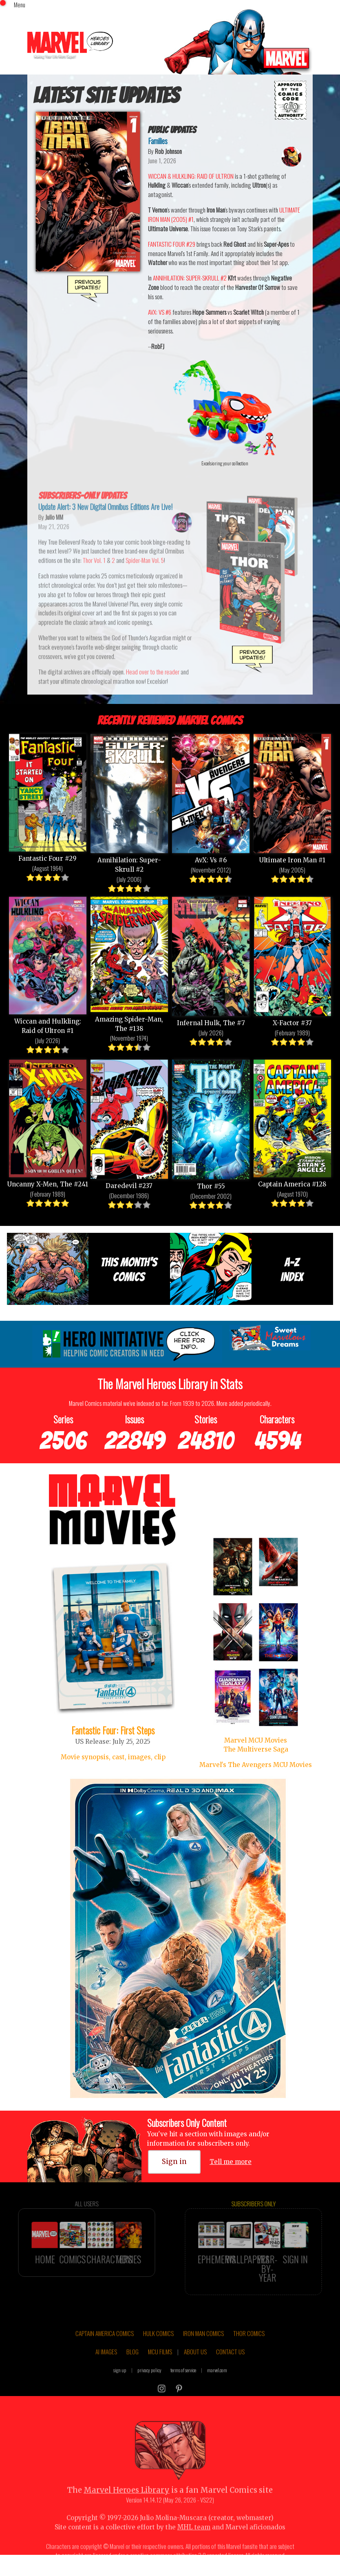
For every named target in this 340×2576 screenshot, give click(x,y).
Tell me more (231, 2162)
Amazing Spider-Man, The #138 (129, 963)
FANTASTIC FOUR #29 (171, 243)
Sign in (174, 2161)
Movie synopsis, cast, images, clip (113, 1757)
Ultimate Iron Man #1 (292, 797)
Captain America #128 (292, 1122)
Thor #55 (211, 1123)
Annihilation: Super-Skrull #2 (129, 802)
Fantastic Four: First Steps (113, 1730)
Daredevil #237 (129, 1123)
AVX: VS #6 (159, 311)
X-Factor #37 (292, 960)
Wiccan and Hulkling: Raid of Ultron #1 (47, 964)
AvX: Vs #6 (211, 797)
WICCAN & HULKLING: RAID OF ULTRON (191, 175)
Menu (19, 4)
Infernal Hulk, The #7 (211, 960)
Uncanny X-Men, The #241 (47, 1122)
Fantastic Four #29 (47, 797)
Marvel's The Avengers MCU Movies (255, 1765)
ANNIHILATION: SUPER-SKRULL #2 (190, 277)
